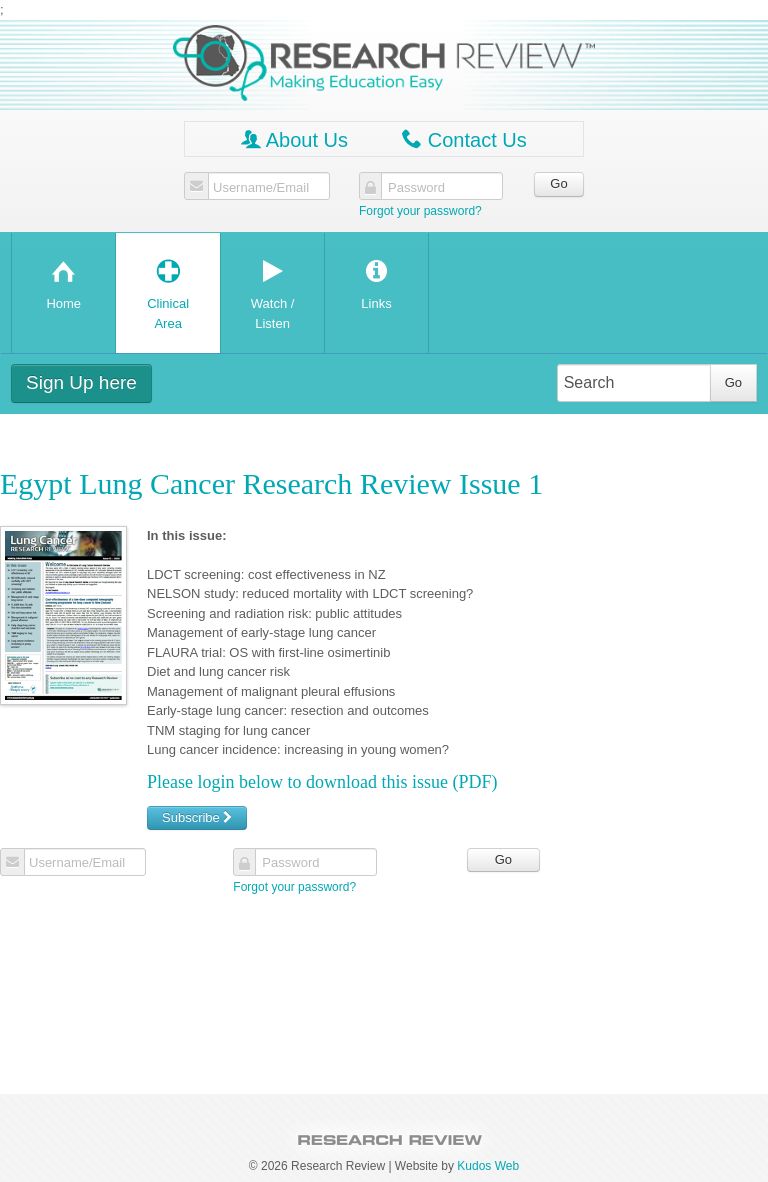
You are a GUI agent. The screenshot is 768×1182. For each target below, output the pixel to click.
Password (416, 188)
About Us (294, 139)
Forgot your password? (420, 211)
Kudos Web (488, 1166)
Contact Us (464, 139)
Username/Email (261, 188)
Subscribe (197, 817)
